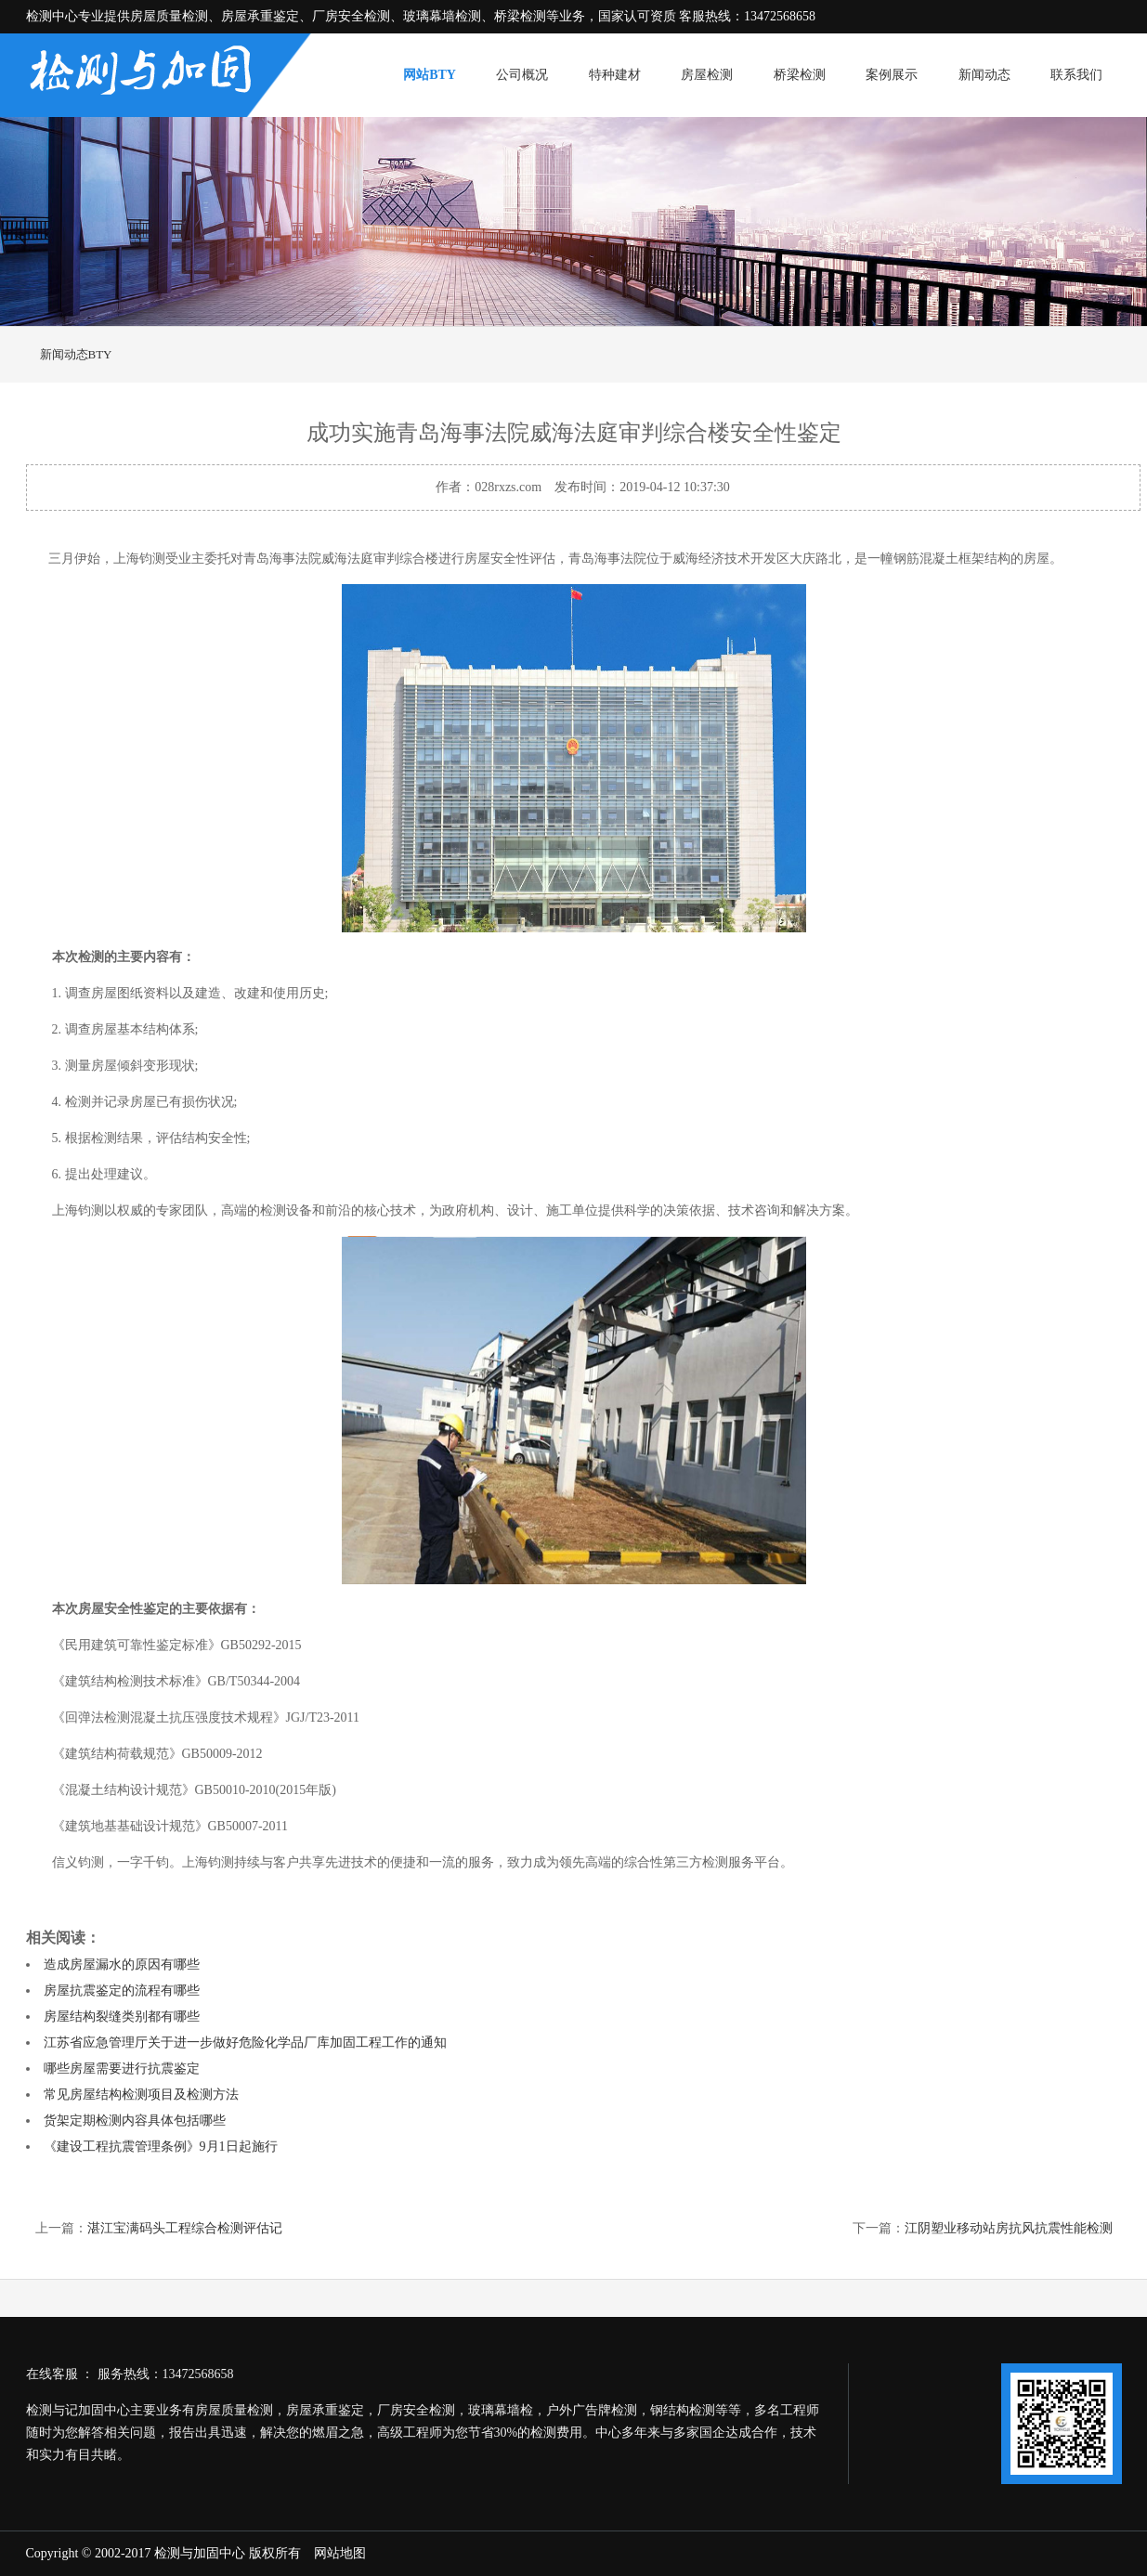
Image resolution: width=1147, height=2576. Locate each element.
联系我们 (1076, 75)
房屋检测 (707, 75)
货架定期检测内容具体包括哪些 (135, 2120)
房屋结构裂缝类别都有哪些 (122, 2016)
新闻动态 (984, 75)
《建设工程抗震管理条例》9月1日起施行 (161, 2146)
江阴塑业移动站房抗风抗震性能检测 (1009, 2228)
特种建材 (615, 75)
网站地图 (340, 2553)
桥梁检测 (800, 75)
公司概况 (522, 75)
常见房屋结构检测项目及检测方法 (141, 2094)
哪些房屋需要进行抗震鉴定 (122, 2068)
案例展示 (892, 75)
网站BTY (429, 75)
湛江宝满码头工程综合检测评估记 (184, 2228)
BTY (100, 354)
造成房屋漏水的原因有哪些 (122, 1964)
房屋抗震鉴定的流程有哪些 (122, 1990)
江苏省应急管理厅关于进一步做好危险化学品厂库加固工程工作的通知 (245, 2042)
